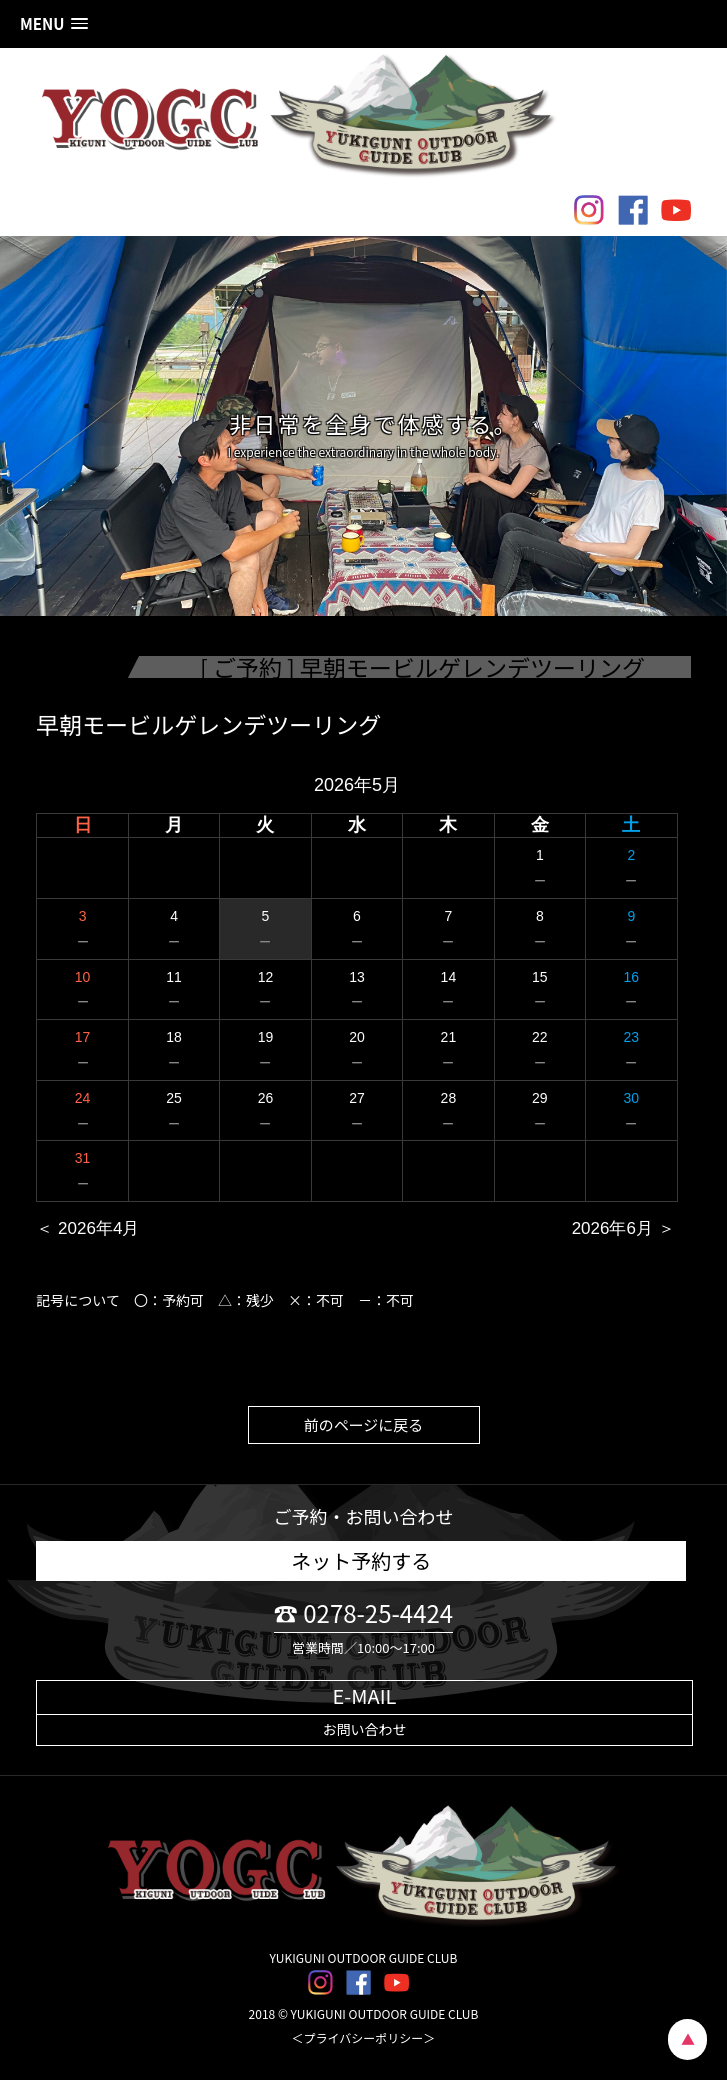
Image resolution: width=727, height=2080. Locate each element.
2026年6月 (612, 1228)
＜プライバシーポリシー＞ (364, 2037)
